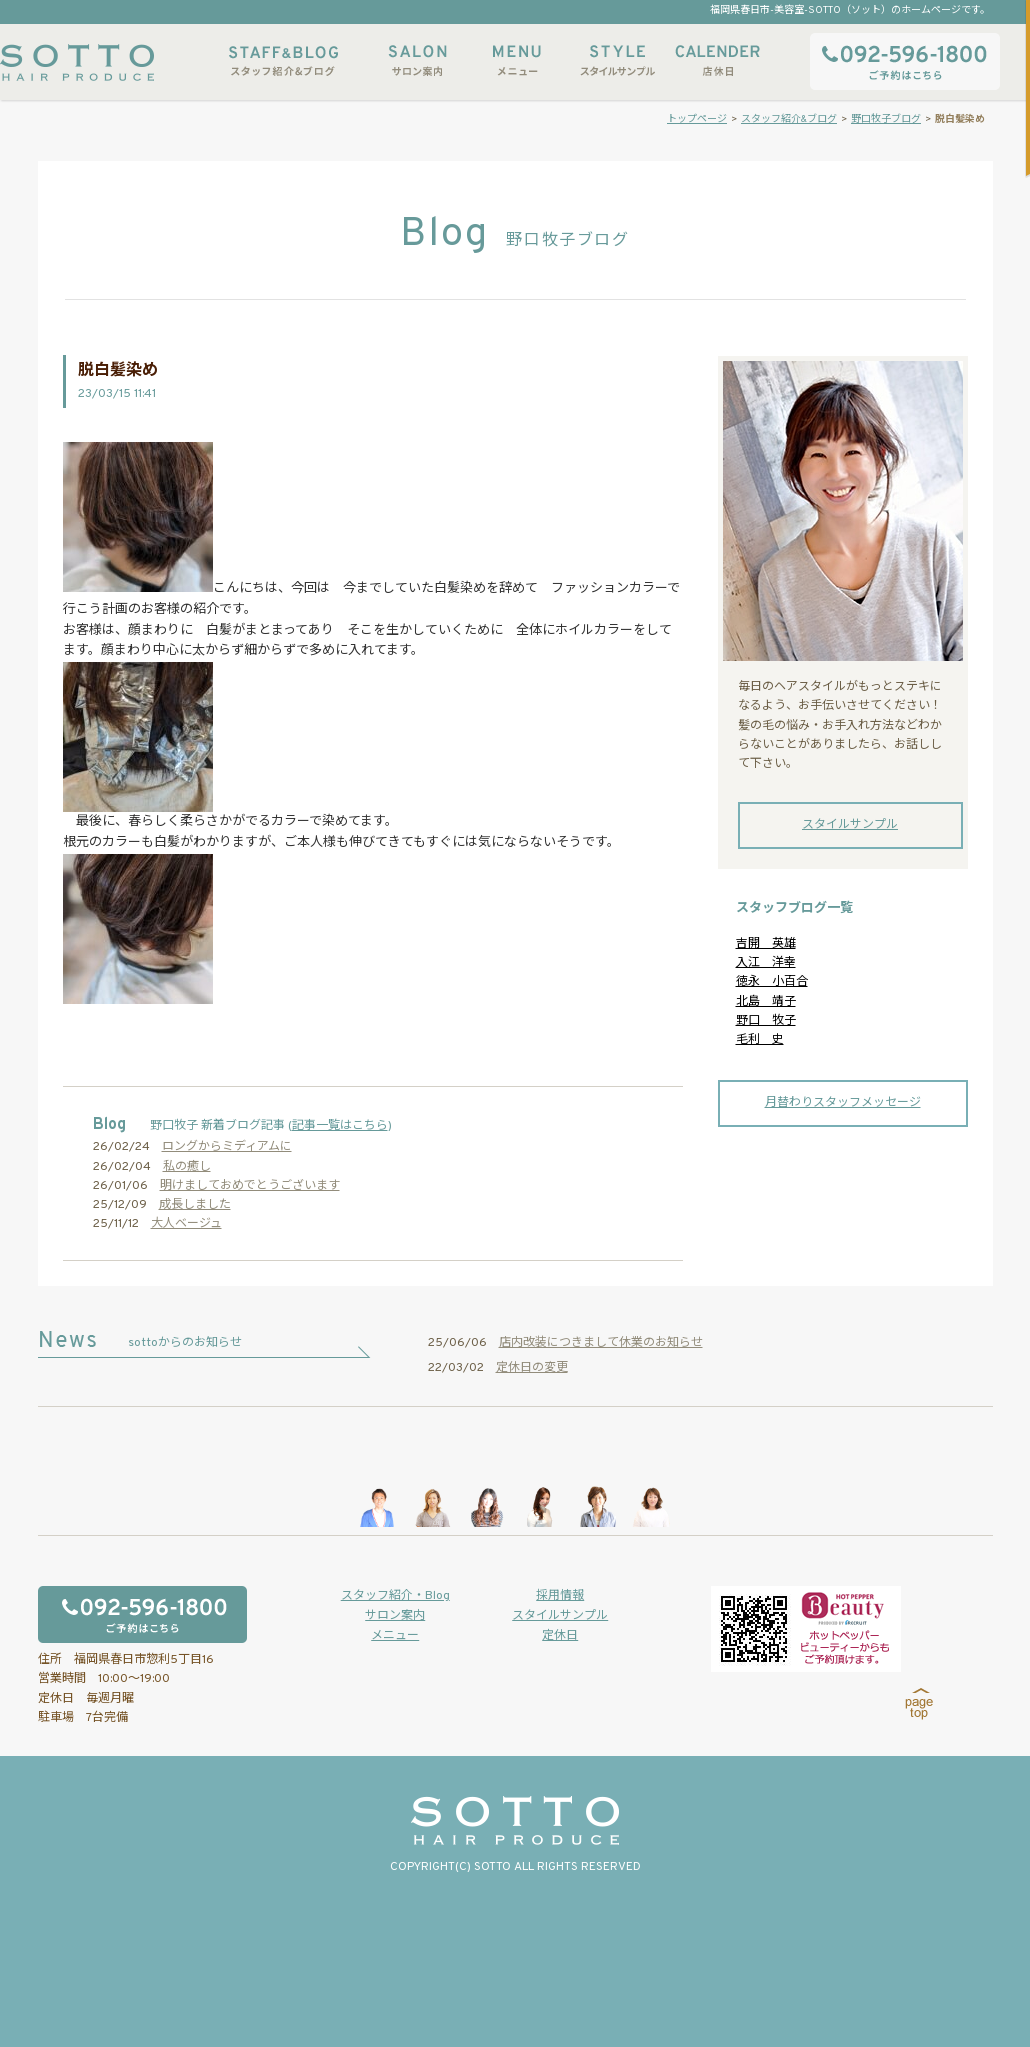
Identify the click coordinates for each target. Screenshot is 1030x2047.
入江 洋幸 (766, 963)
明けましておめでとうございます (250, 1186)
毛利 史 (760, 1040)
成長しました (195, 1205)
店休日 (717, 60)
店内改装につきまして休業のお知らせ (601, 1343)
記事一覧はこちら (340, 1126)
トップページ (697, 119)
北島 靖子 (766, 1002)
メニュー (517, 60)
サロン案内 (417, 60)
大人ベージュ (186, 1224)
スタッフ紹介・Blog (395, 1596)
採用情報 (560, 1596)
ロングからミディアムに (227, 1147)
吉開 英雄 (766, 944)
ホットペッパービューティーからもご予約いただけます (806, 1629)
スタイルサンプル (617, 60)
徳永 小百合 (772, 982)
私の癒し (187, 1167)
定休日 (560, 1636)
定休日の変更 (532, 1368)
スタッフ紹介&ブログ (283, 60)
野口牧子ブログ (886, 119)
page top (919, 1704)
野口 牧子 (766, 1021)
